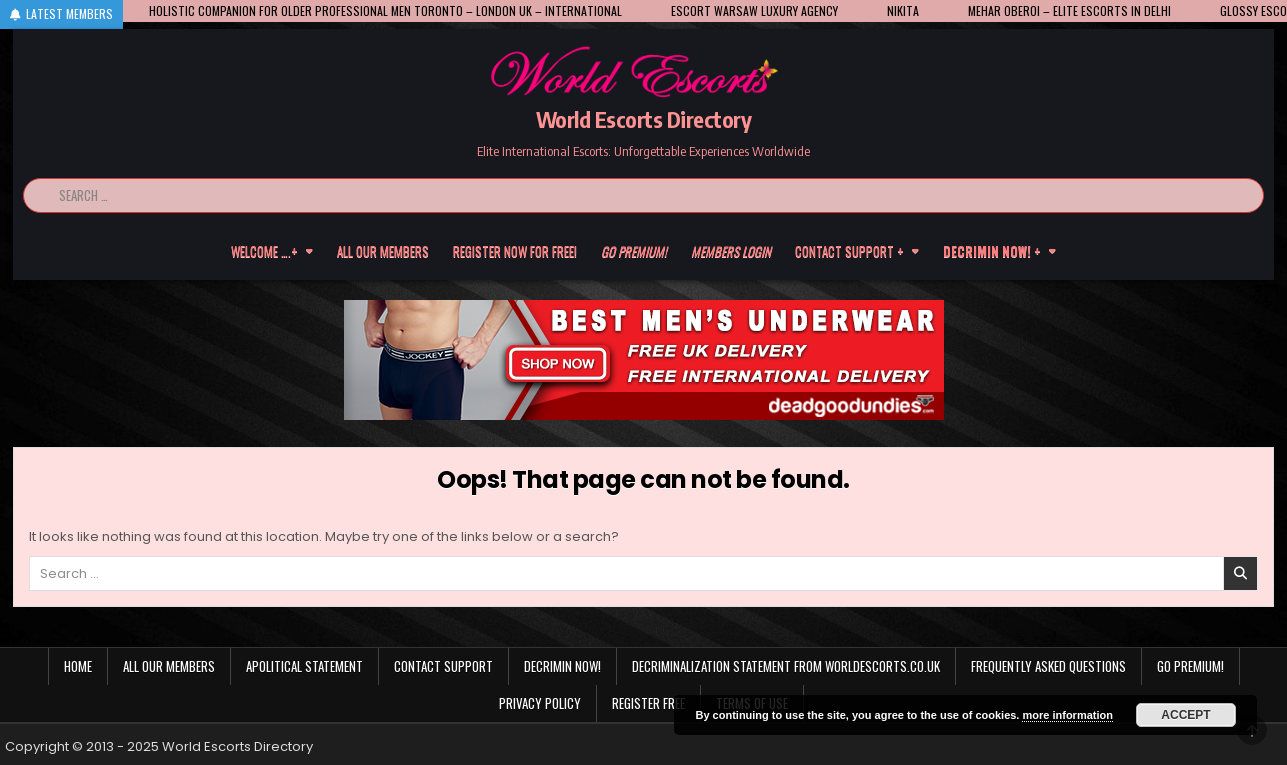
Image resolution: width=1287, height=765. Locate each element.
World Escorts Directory (644, 119)
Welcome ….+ (264, 251)
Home (78, 666)
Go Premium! (1190, 666)
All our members (383, 251)
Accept (1185, 715)
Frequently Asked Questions (1048, 666)
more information (1067, 715)
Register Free (648, 703)
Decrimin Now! (562, 666)
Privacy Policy (540, 703)
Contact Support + (849, 251)
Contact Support (443, 666)
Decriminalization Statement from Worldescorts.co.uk (786, 666)
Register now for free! (515, 251)
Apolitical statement (304, 666)
